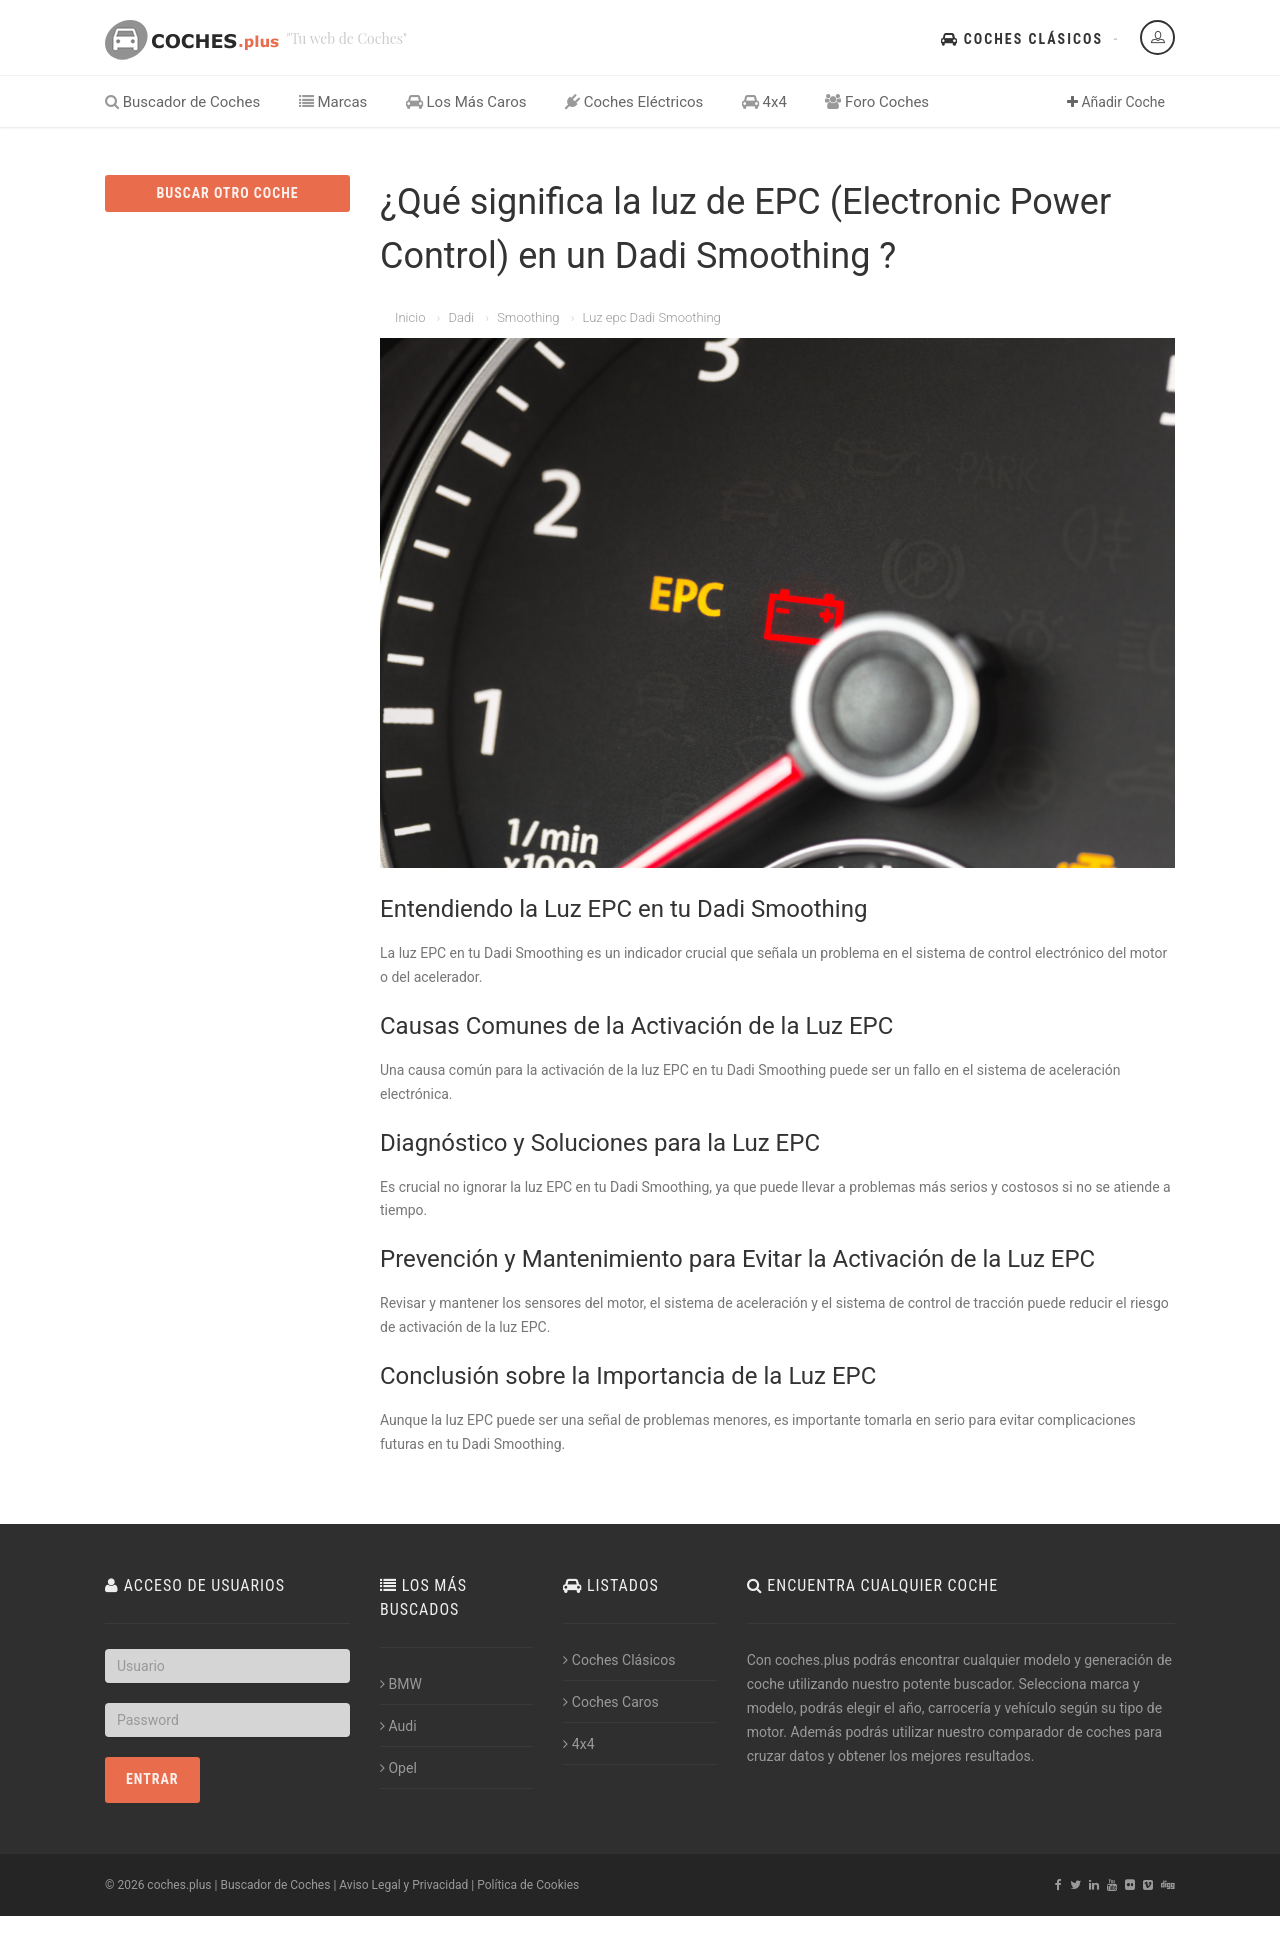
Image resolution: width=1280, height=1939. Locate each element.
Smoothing (528, 317)
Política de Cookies (528, 1885)
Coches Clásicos (1022, 39)
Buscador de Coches (182, 102)
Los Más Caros (466, 102)
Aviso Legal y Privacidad (403, 1885)
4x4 (764, 102)
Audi (398, 1726)
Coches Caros (610, 1702)
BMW (401, 1684)
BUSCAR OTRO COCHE (227, 193)
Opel (398, 1768)
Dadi (461, 317)
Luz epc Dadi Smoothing (652, 317)
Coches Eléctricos (634, 102)
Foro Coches (877, 102)
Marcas (333, 102)
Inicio (410, 317)
